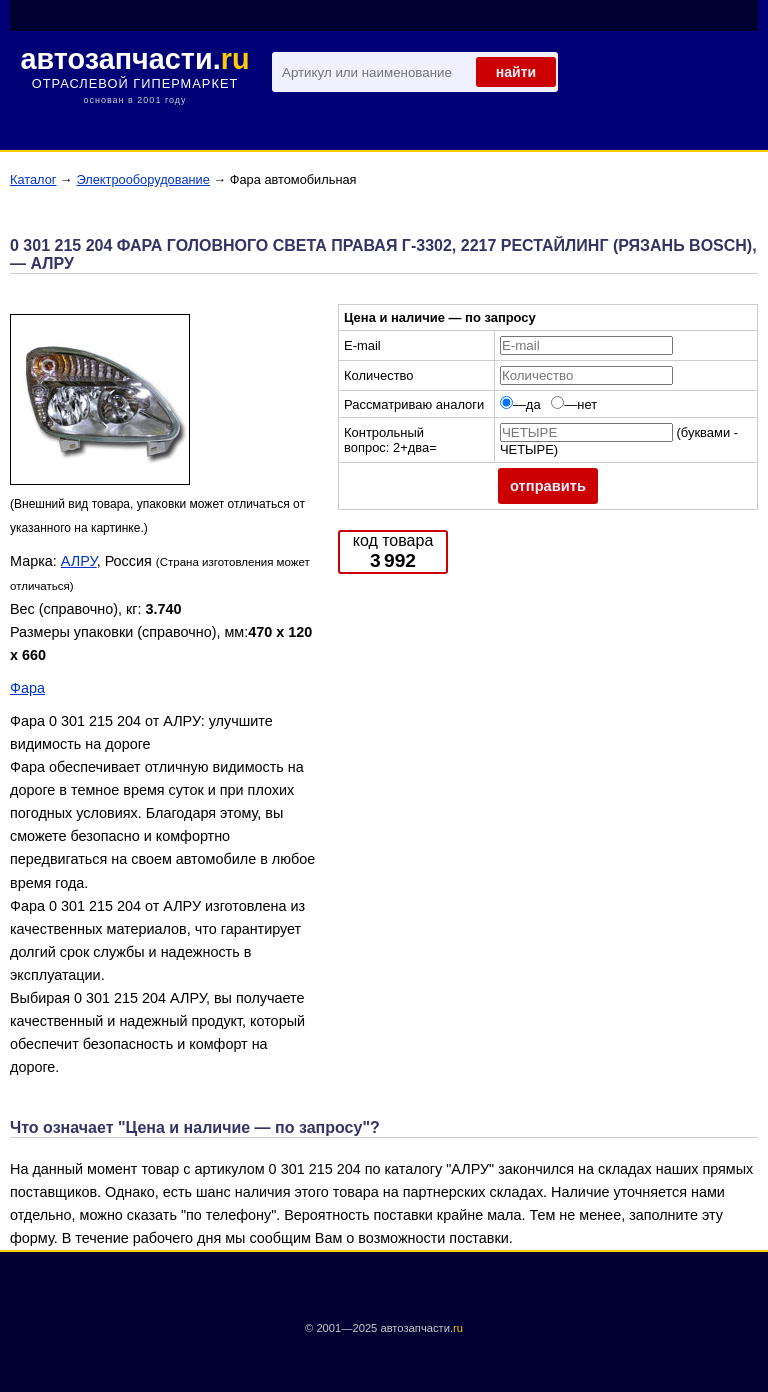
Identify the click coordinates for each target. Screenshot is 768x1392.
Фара (27, 688)
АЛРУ (79, 561)
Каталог (33, 179)
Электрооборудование (142, 179)
